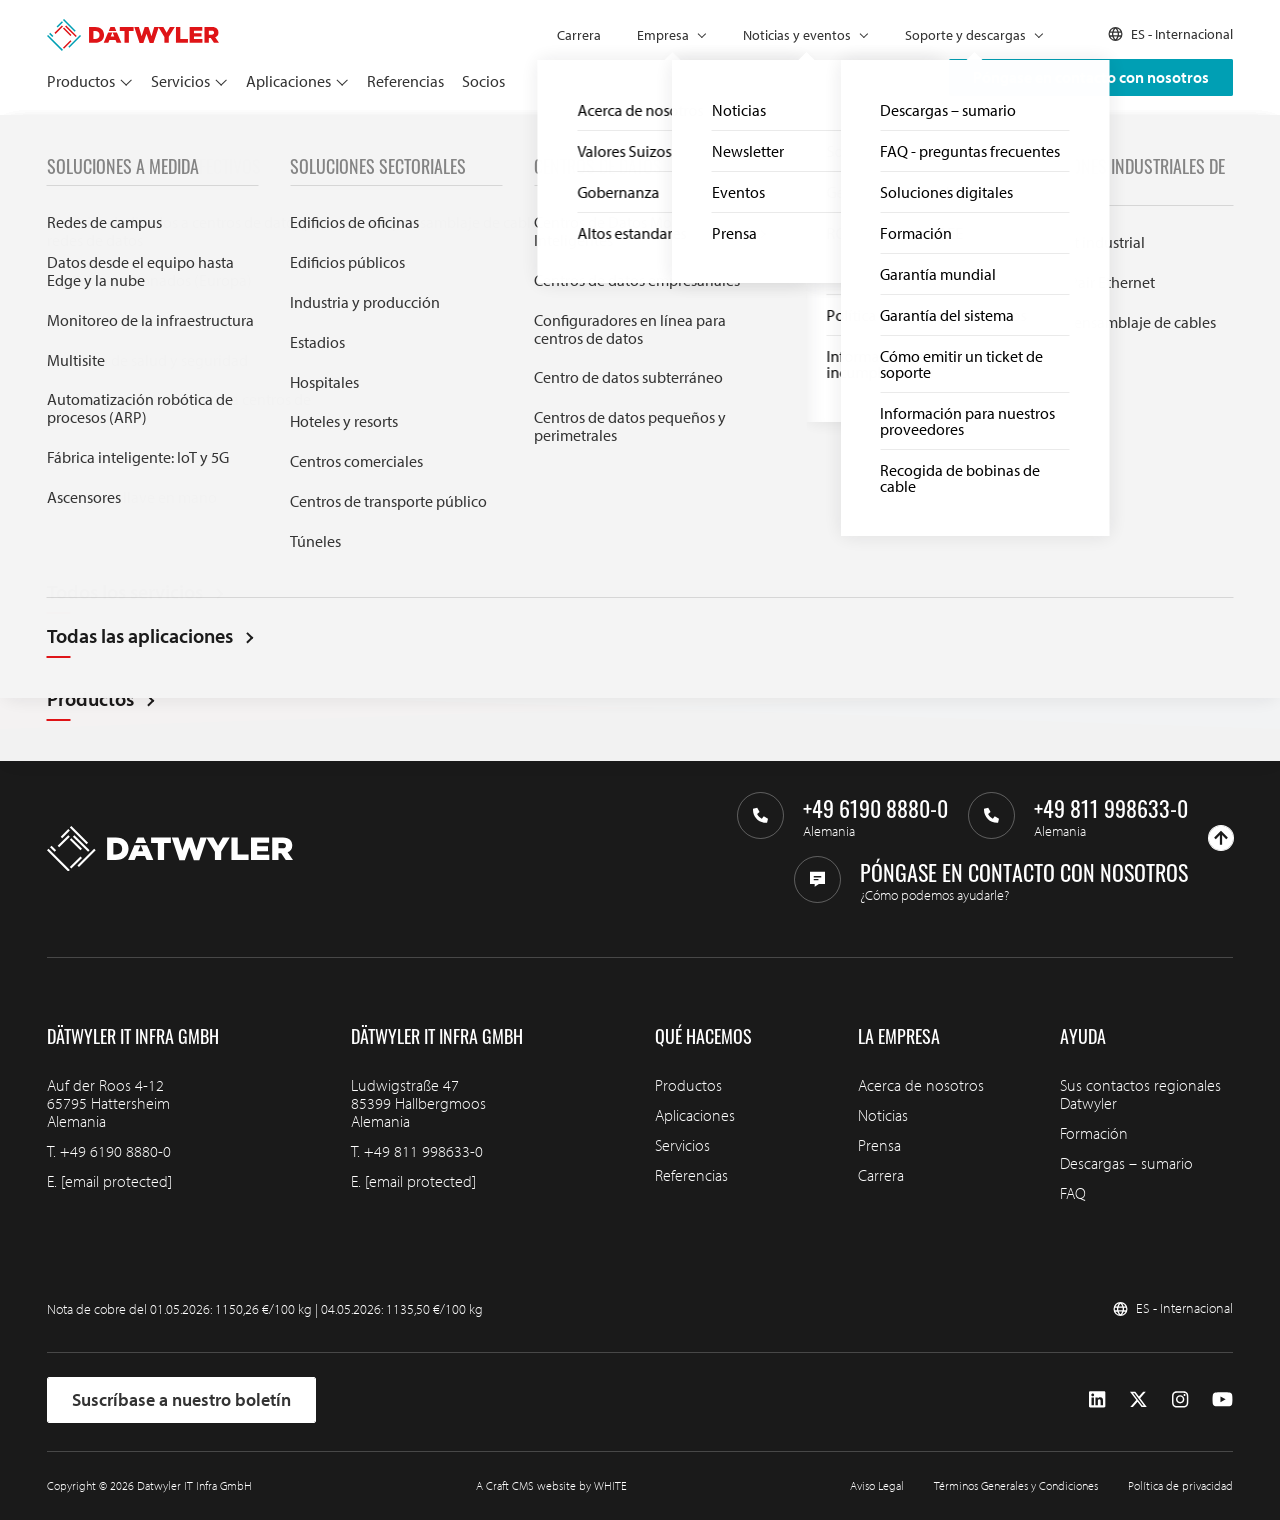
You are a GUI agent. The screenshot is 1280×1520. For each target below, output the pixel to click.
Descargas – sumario (1126, 1163)
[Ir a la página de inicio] (133, 28)
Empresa (663, 35)
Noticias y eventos (797, 35)
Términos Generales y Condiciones (1016, 1485)
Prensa (879, 1145)
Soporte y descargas (965, 35)
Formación (1094, 1133)
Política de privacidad (1180, 1485)
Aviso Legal (877, 1485)
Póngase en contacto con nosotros (1091, 77)
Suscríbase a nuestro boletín (181, 1399)
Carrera (579, 35)
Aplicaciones (288, 81)
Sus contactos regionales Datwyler (1140, 1094)
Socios (483, 81)
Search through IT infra (393, 492)
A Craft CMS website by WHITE (551, 1485)
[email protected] (116, 1181)
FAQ (1073, 1193)
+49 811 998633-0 (423, 1151)
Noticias (883, 1115)
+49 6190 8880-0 (115, 1151)
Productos (81, 81)
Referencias (405, 81)
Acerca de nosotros (921, 1085)
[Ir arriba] (1221, 838)
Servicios (180, 81)
